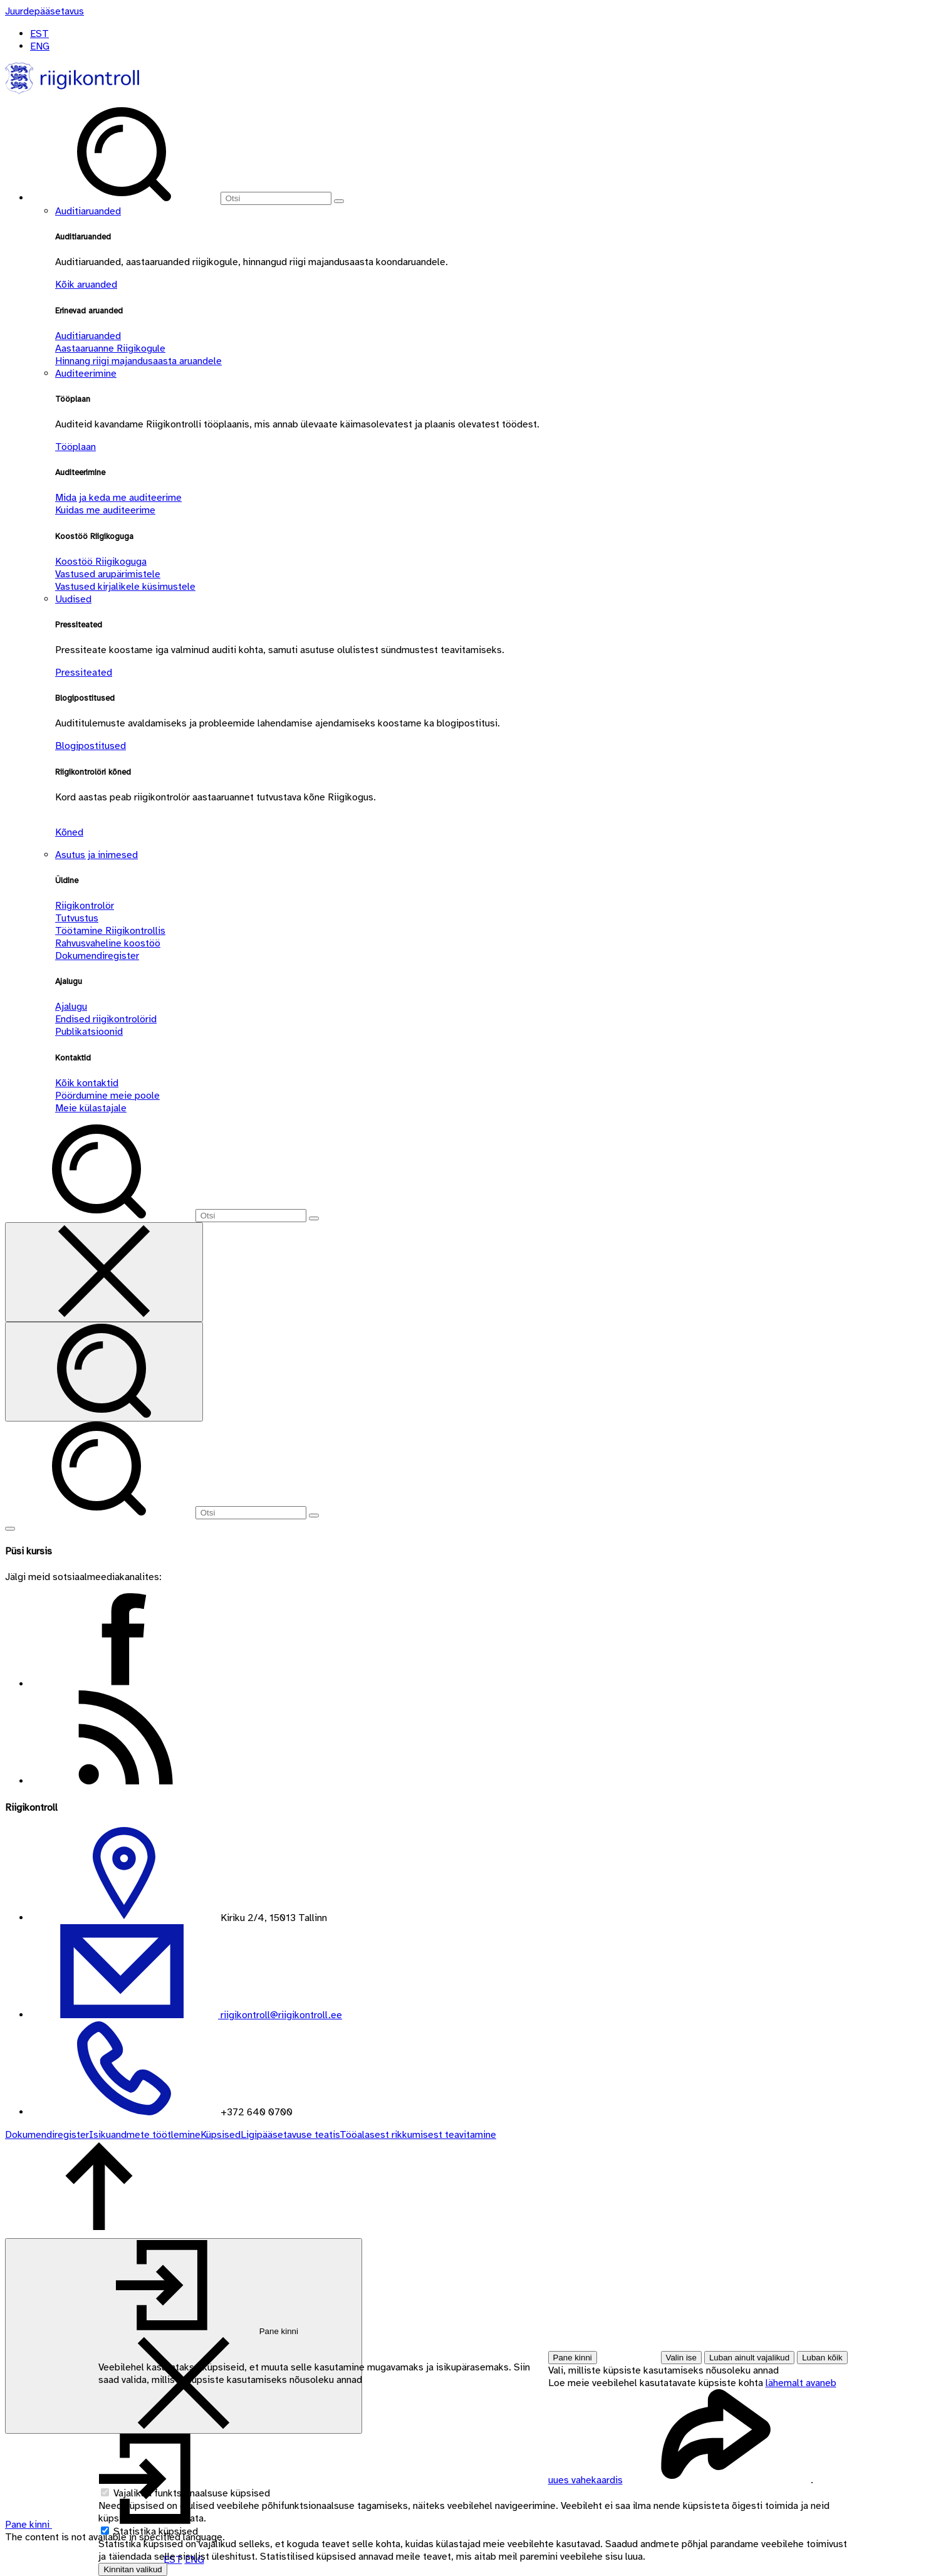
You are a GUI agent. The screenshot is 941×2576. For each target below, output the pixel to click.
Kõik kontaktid (86, 1083)
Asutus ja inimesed (96, 855)
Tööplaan (75, 447)
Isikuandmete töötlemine (144, 2134)
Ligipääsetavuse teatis (290, 2134)
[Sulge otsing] (104, 1272)
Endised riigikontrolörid (106, 1019)
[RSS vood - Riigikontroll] (124, 1781)
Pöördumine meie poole (107, 1095)
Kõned (69, 832)
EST (39, 34)
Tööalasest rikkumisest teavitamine (418, 2134)
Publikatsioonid (89, 1031)
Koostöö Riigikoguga (101, 561)
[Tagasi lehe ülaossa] (99, 2232)
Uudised (73, 599)
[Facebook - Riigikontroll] (124, 1684)
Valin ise (681, 2357)
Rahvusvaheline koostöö (107, 943)
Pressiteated (83, 672)
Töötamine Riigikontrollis (110, 930)
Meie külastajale (91, 1108)
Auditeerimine (86, 373)
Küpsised (220, 2134)
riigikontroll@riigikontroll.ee (280, 2015)
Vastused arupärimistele (107, 574)
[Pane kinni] (183, 2336)
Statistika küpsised (155, 2531)
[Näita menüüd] (10, 1529)
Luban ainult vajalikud (749, 2357)
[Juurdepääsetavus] (44, 11)
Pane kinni (572, 2357)
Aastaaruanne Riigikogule (110, 348)
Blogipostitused (90, 746)
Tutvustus (76, 918)
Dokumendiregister (97, 956)
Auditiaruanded (88, 211)
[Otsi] (276, 198)
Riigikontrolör (84, 905)
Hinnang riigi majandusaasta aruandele (138, 361)
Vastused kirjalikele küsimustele (125, 586)
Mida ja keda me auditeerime (118, 497)
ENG (39, 46)
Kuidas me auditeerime (105, 510)
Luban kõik (822, 2357)
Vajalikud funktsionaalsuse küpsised (191, 2493)
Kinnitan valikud (132, 2569)
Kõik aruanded (86, 284)
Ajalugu (71, 1006)
